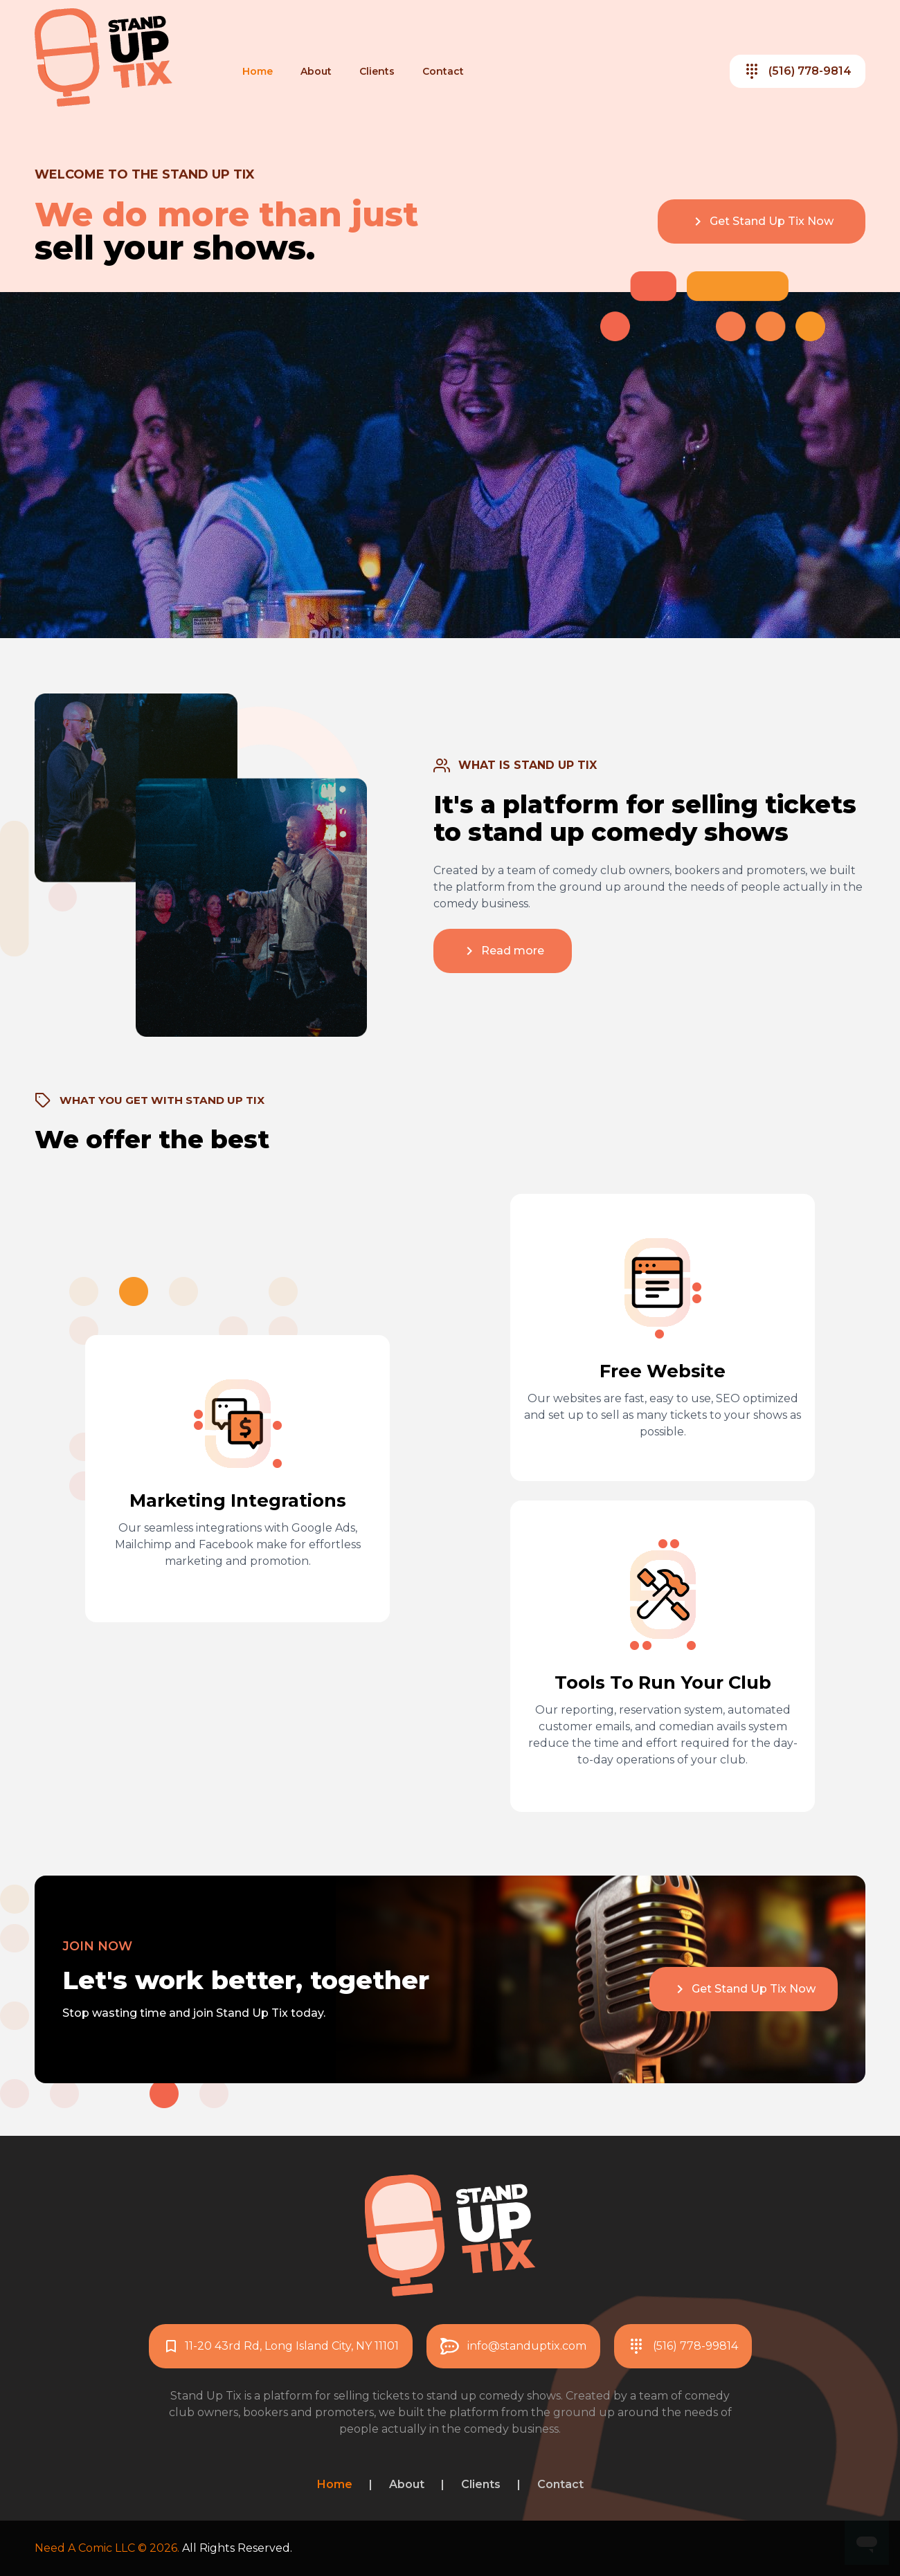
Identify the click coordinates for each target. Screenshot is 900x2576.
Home (257, 71)
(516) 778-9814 (798, 71)
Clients (377, 71)
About (316, 71)
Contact (443, 71)
